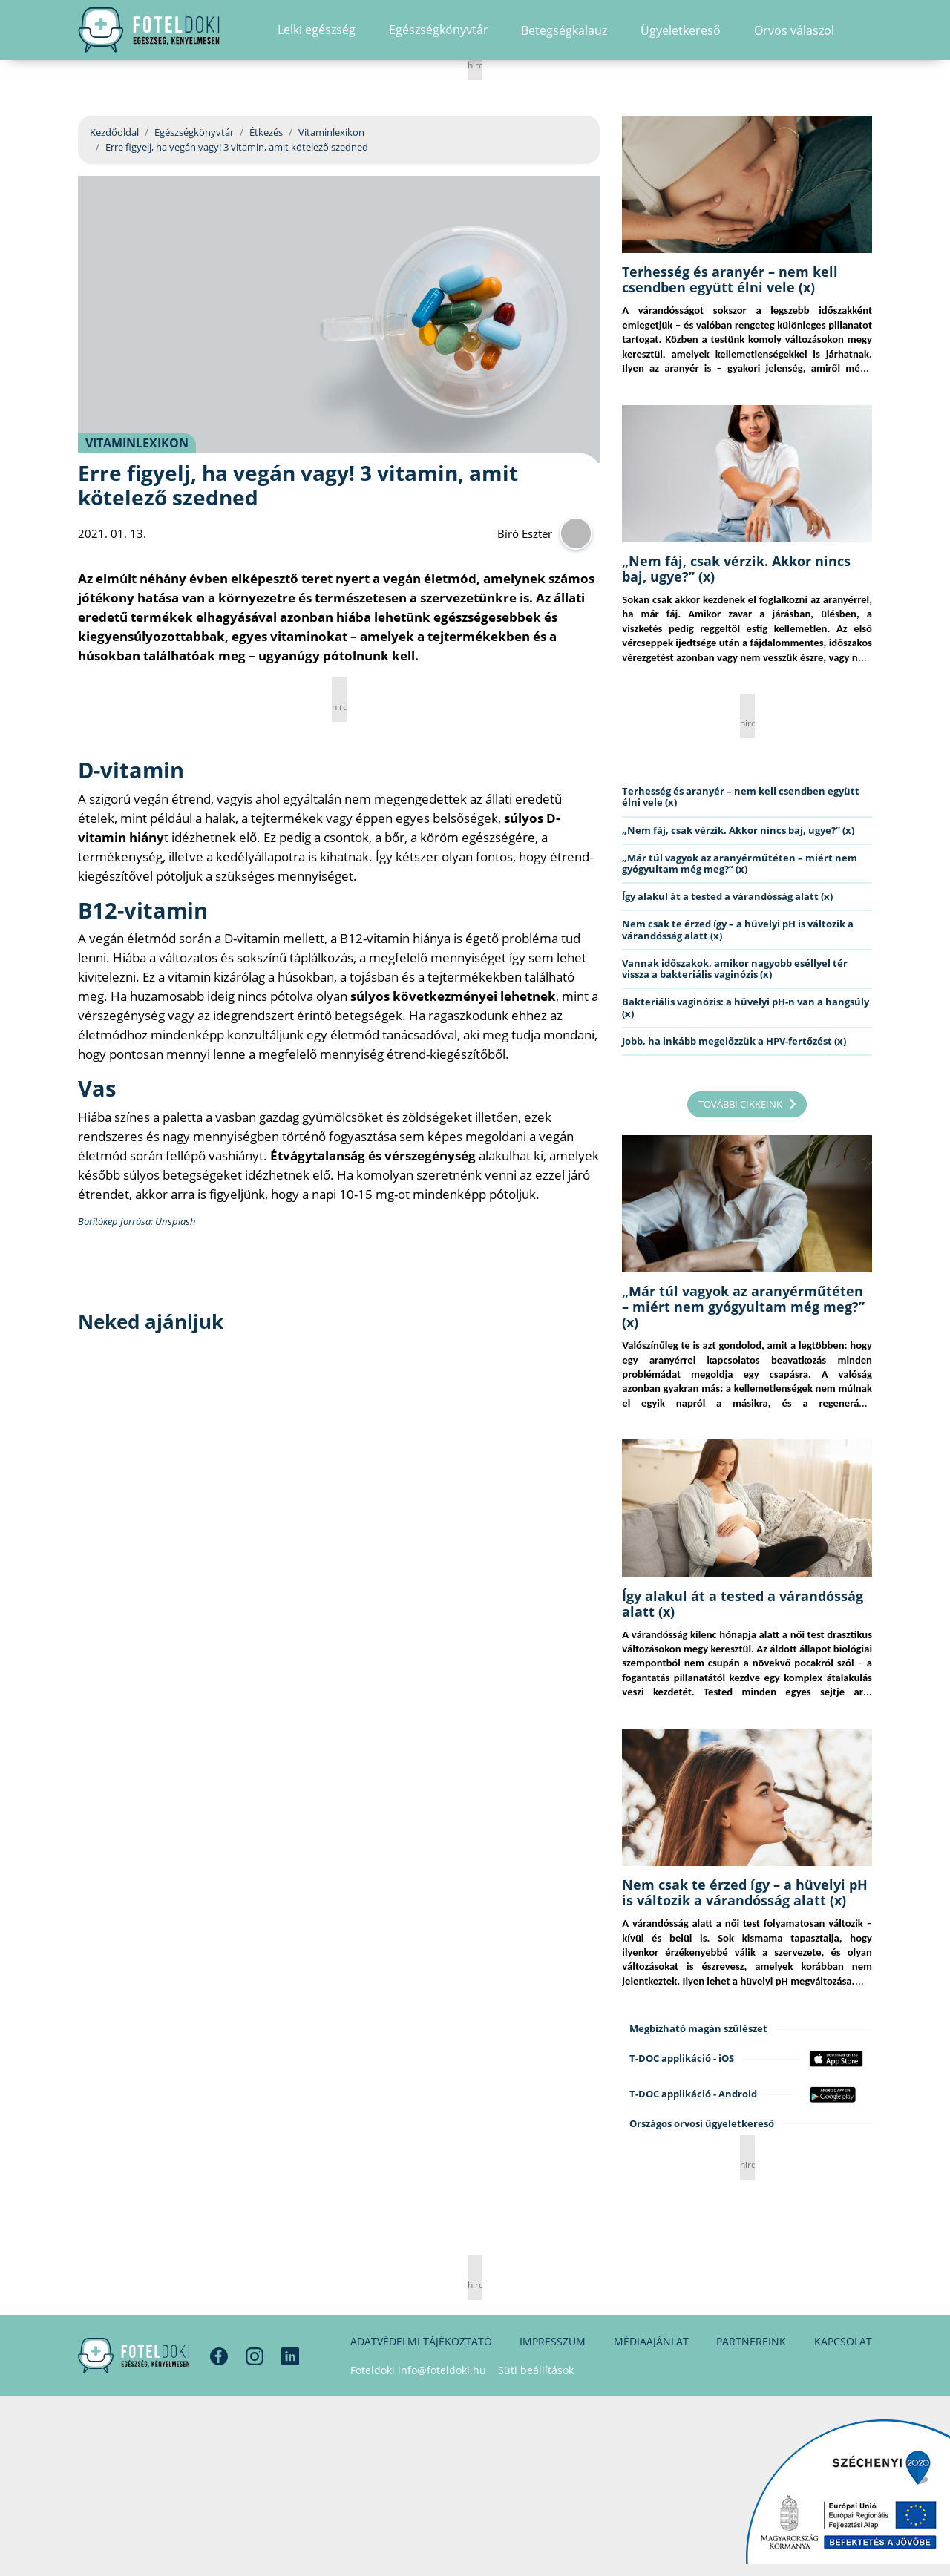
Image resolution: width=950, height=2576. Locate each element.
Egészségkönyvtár (194, 132)
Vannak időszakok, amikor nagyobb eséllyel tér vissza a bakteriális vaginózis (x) (735, 968)
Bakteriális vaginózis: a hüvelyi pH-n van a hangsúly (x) (745, 1007)
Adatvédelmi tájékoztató (421, 2341)
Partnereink (751, 2341)
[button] (867, 41)
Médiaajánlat (651, 2341)
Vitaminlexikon (331, 132)
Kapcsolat (843, 2341)
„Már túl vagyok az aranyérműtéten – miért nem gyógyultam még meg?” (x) (739, 863)
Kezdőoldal (114, 132)
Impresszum (553, 2341)
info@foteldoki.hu (442, 2370)
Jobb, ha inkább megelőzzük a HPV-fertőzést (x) (734, 1041)
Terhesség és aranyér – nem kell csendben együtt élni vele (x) (730, 279)
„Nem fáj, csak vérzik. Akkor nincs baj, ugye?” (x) (736, 568)
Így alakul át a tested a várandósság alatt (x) (727, 896)
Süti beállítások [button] (536, 2370)
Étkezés (266, 132)
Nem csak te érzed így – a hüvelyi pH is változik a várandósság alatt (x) (738, 929)
